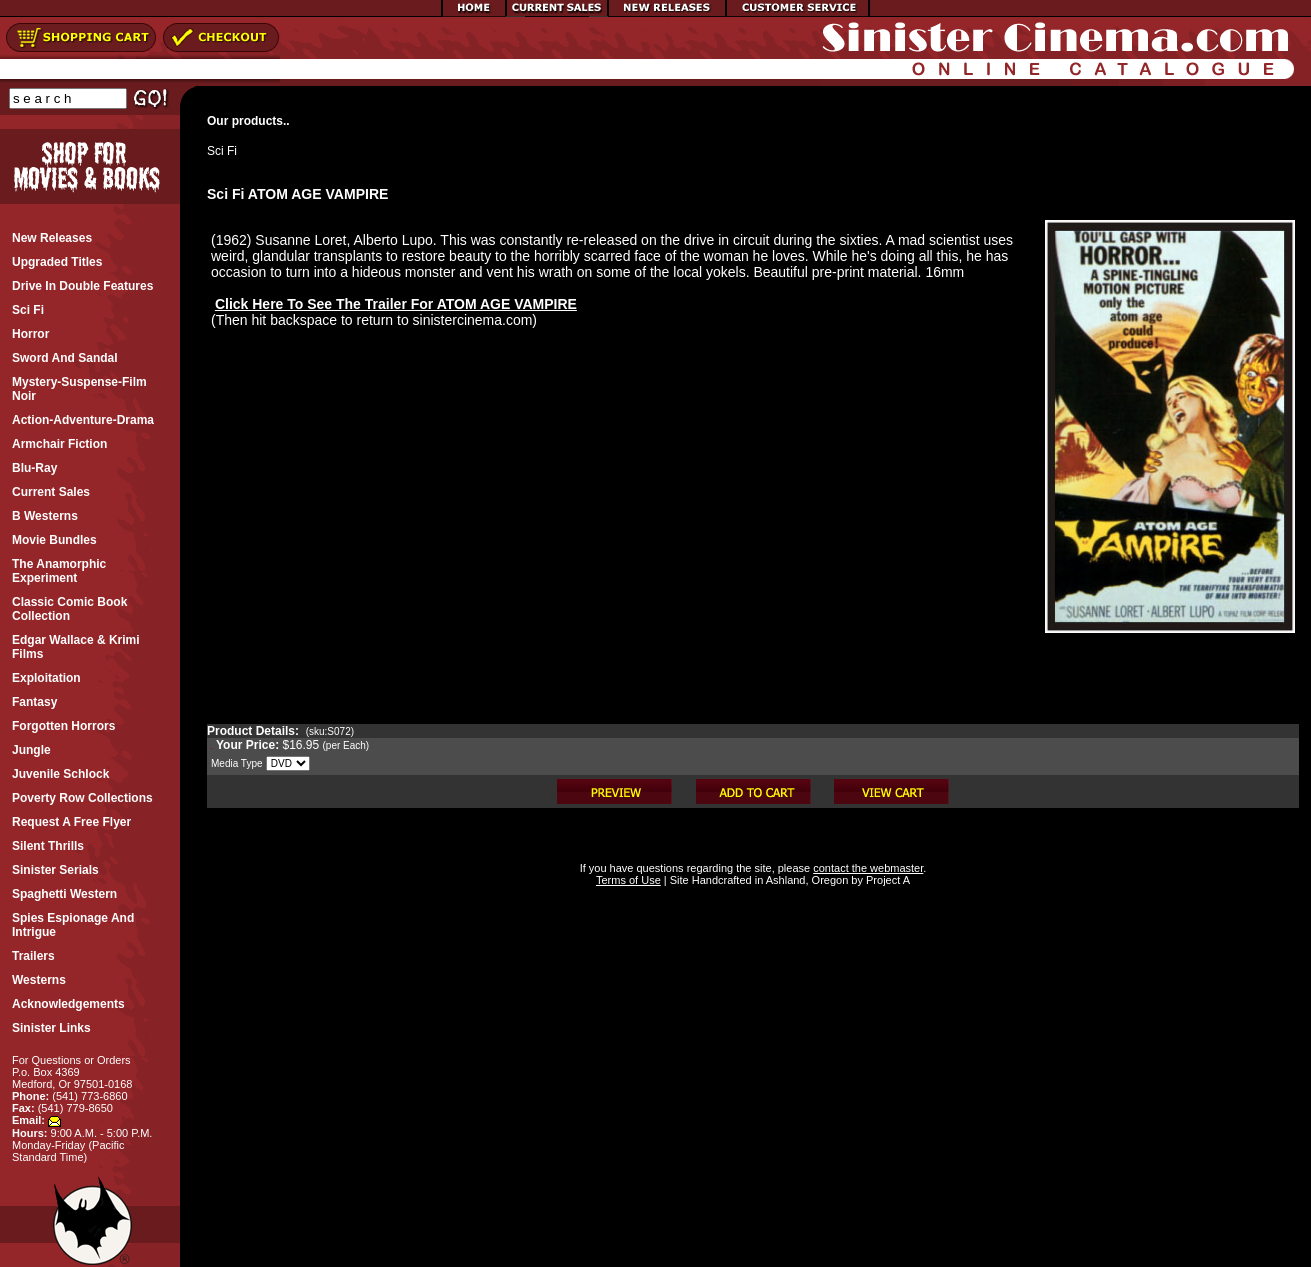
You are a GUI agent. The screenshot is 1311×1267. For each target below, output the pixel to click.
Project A (886, 880)
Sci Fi (222, 151)
